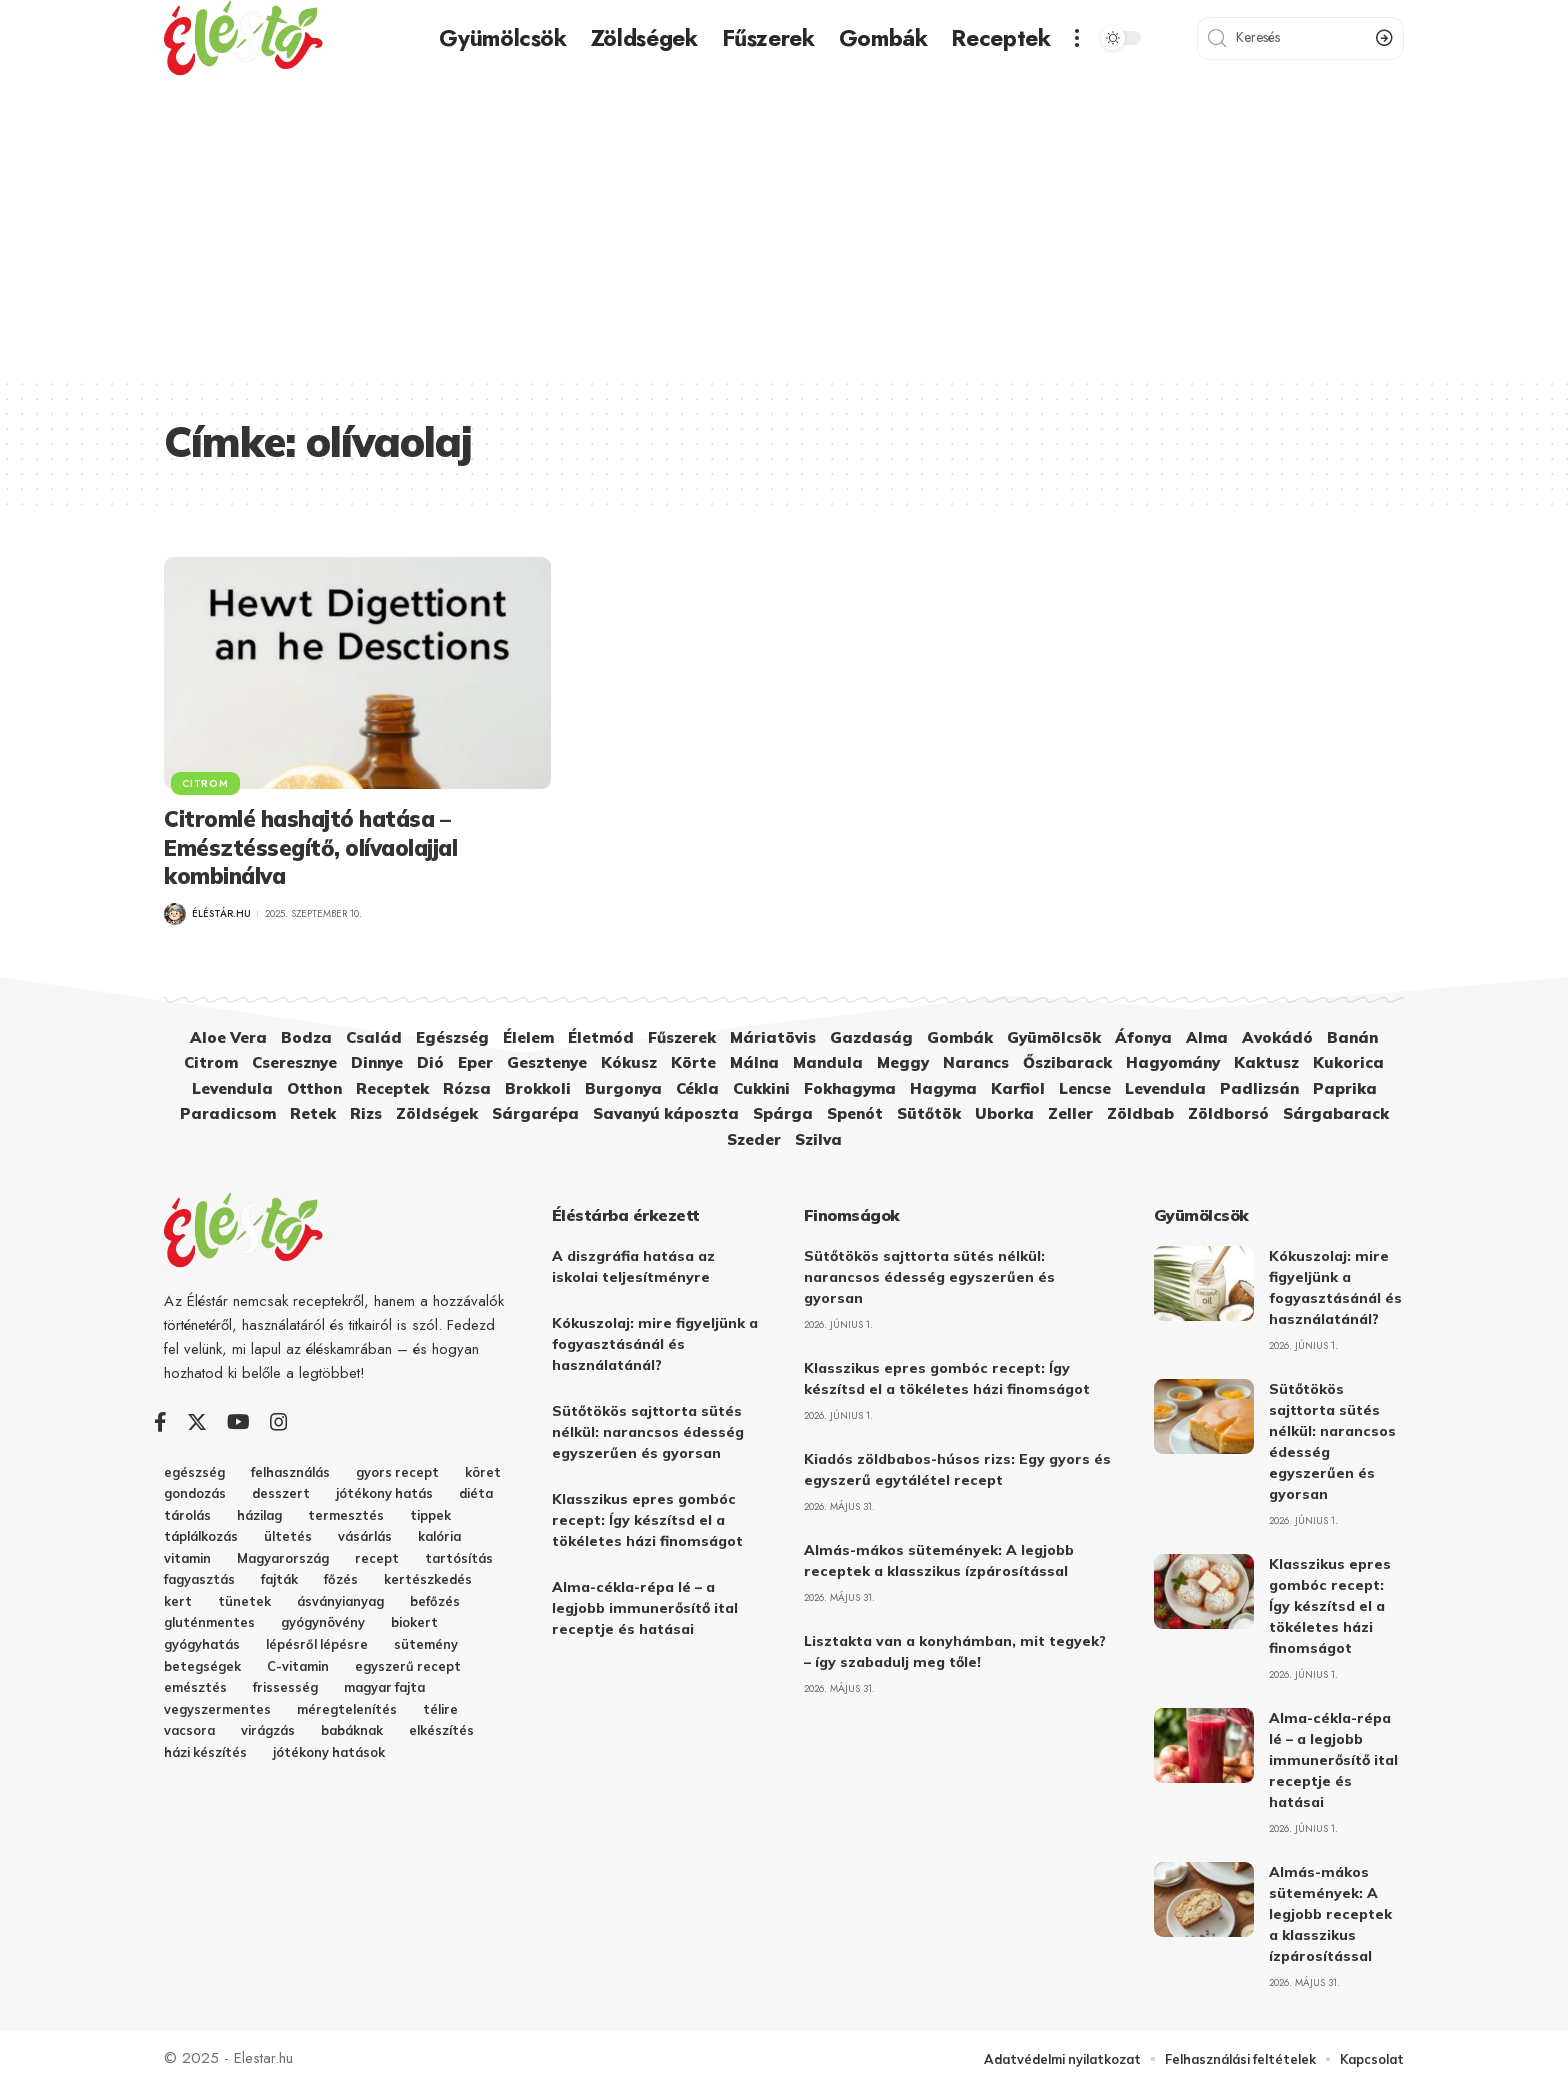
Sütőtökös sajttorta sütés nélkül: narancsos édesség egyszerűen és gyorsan (648, 1432)
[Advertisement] (784, 227)
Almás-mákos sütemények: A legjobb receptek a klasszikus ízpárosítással (1330, 1914)
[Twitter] (197, 1422)
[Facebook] (160, 1422)
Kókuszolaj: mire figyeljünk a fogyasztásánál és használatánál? (655, 1344)
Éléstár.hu (221, 913)
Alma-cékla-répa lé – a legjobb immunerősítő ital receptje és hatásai (645, 1608)
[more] (1077, 38)
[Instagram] (279, 1422)
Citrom (206, 782)
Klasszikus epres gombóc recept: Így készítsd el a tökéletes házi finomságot (647, 1520)
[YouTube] (238, 1422)
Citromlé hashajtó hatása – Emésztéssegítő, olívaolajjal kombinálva (310, 847)
